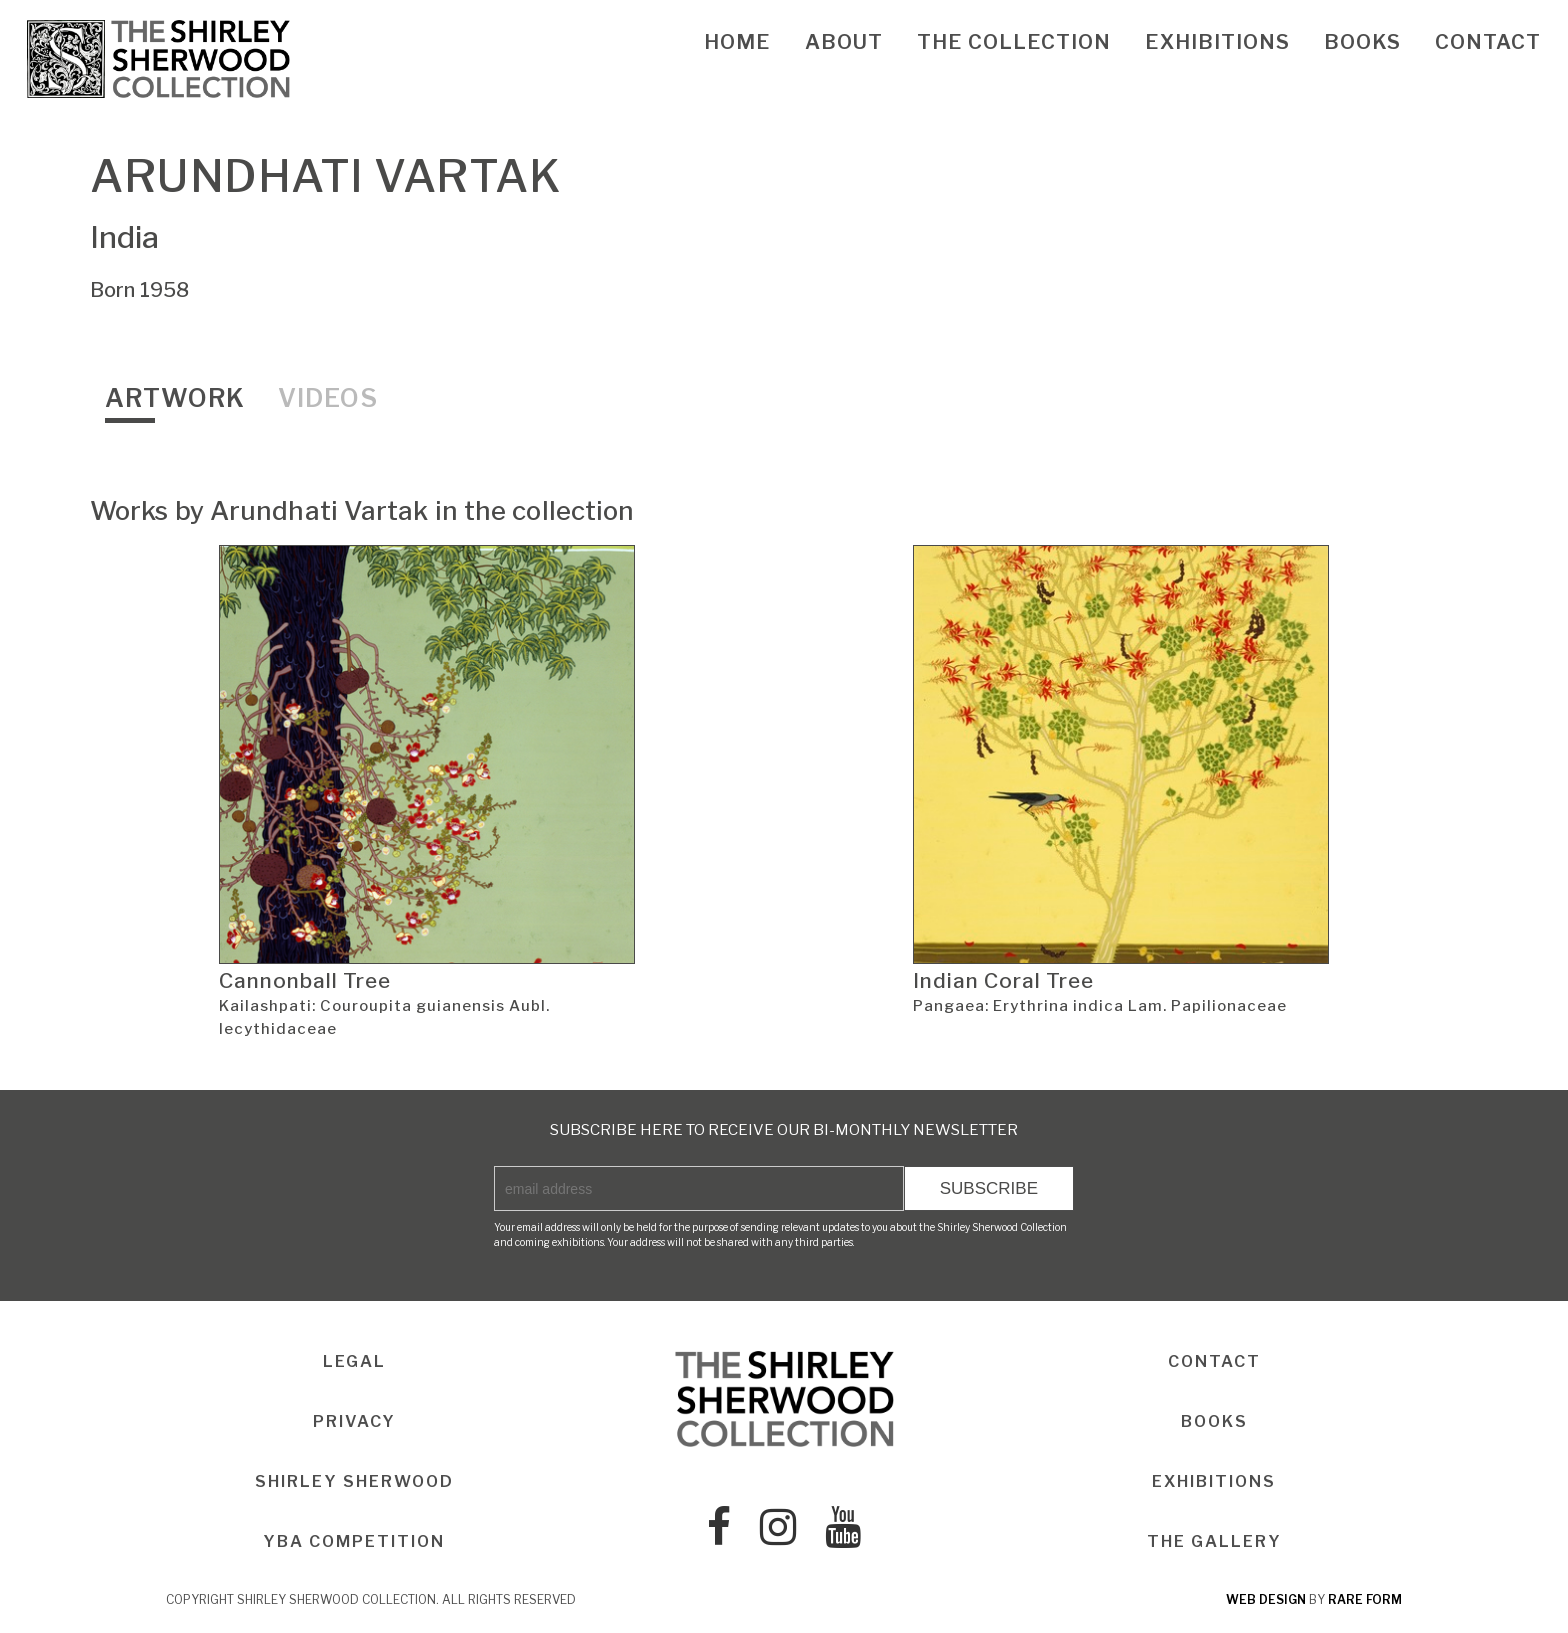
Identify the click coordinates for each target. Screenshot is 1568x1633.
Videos (328, 398)
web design (1266, 1599)
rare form (1365, 1599)
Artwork (175, 398)
